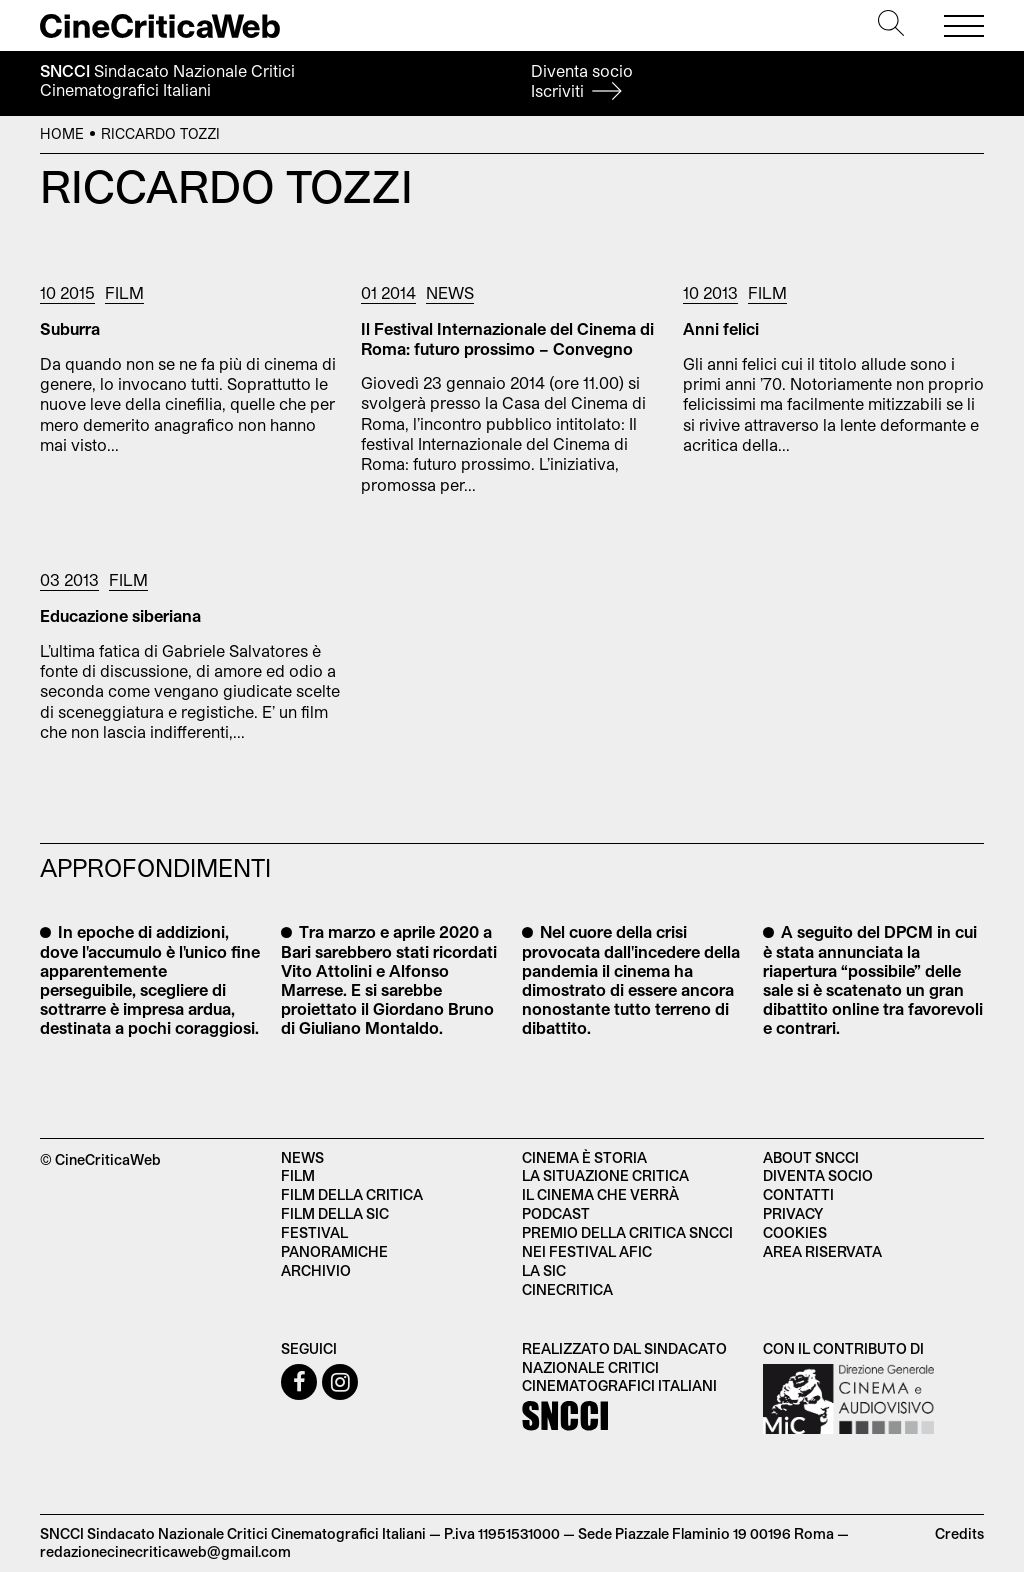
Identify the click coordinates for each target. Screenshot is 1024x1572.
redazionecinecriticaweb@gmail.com (165, 1551)
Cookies (795, 1232)
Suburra (70, 328)
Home (62, 133)
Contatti (798, 1194)
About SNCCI (811, 1157)
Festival (314, 1232)
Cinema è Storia (584, 1157)
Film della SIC (335, 1213)
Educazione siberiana (120, 615)
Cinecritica (567, 1289)
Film (124, 292)
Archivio (316, 1270)
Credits (959, 1533)
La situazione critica (605, 1175)
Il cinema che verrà (600, 1194)
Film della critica (352, 1194)
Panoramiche (334, 1251)
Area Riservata (822, 1251)
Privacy (793, 1213)
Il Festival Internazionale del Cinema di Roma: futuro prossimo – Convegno (507, 338)
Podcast (556, 1213)
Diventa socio (582, 80)
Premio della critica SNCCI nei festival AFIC (627, 1242)
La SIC (544, 1270)
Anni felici (721, 328)
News (450, 292)
